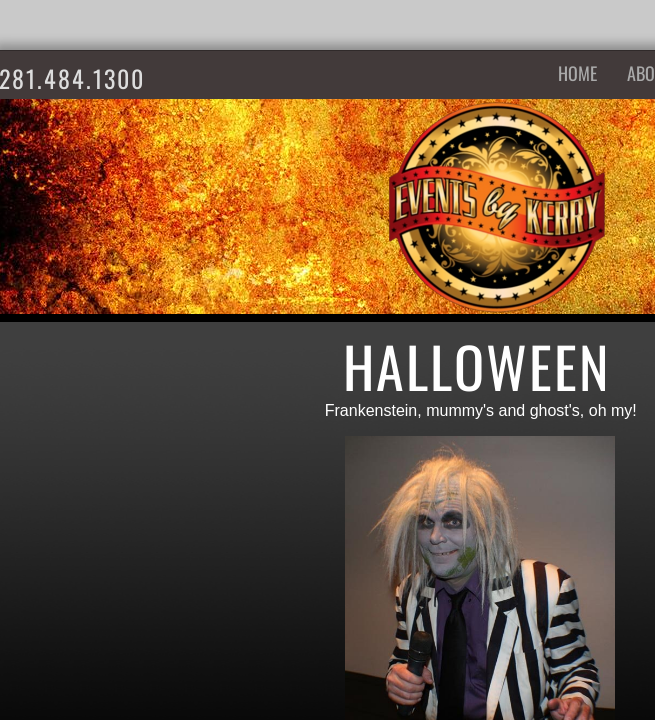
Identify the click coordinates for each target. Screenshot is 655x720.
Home (577, 73)
